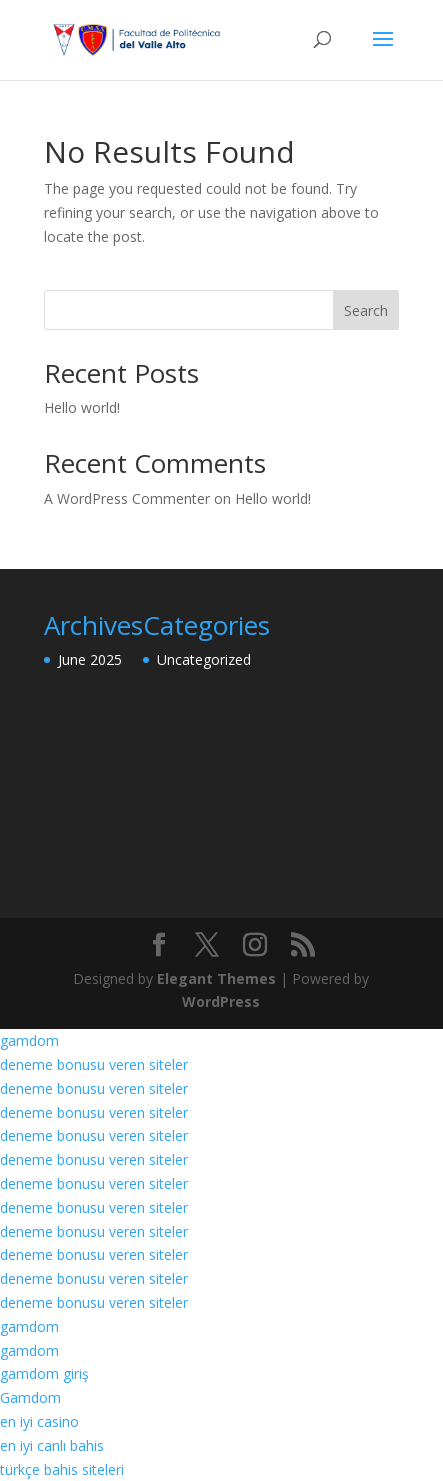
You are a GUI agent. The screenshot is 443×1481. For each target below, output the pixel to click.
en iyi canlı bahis (52, 1445)
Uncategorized (204, 659)
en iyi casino (39, 1421)
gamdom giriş (44, 1373)
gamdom (29, 1040)
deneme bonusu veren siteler (94, 1064)
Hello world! (82, 407)
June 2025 (90, 659)
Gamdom (30, 1397)
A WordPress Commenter (127, 498)
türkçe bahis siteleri (62, 1469)
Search (366, 310)
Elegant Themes (216, 978)
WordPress (221, 1001)
